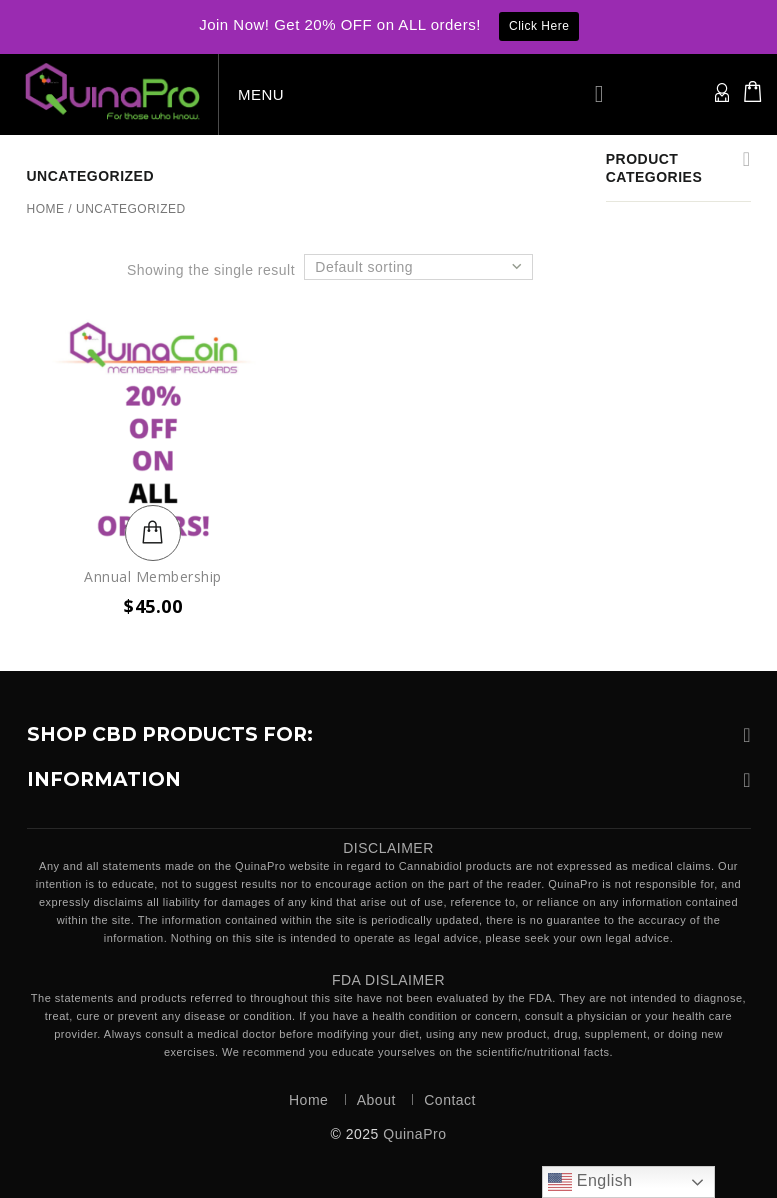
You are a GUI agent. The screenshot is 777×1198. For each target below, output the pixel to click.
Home (46, 209)
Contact (450, 1100)
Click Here (539, 26)
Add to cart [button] (153, 533)
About (376, 1100)
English (590, 1182)
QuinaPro (414, 1134)
